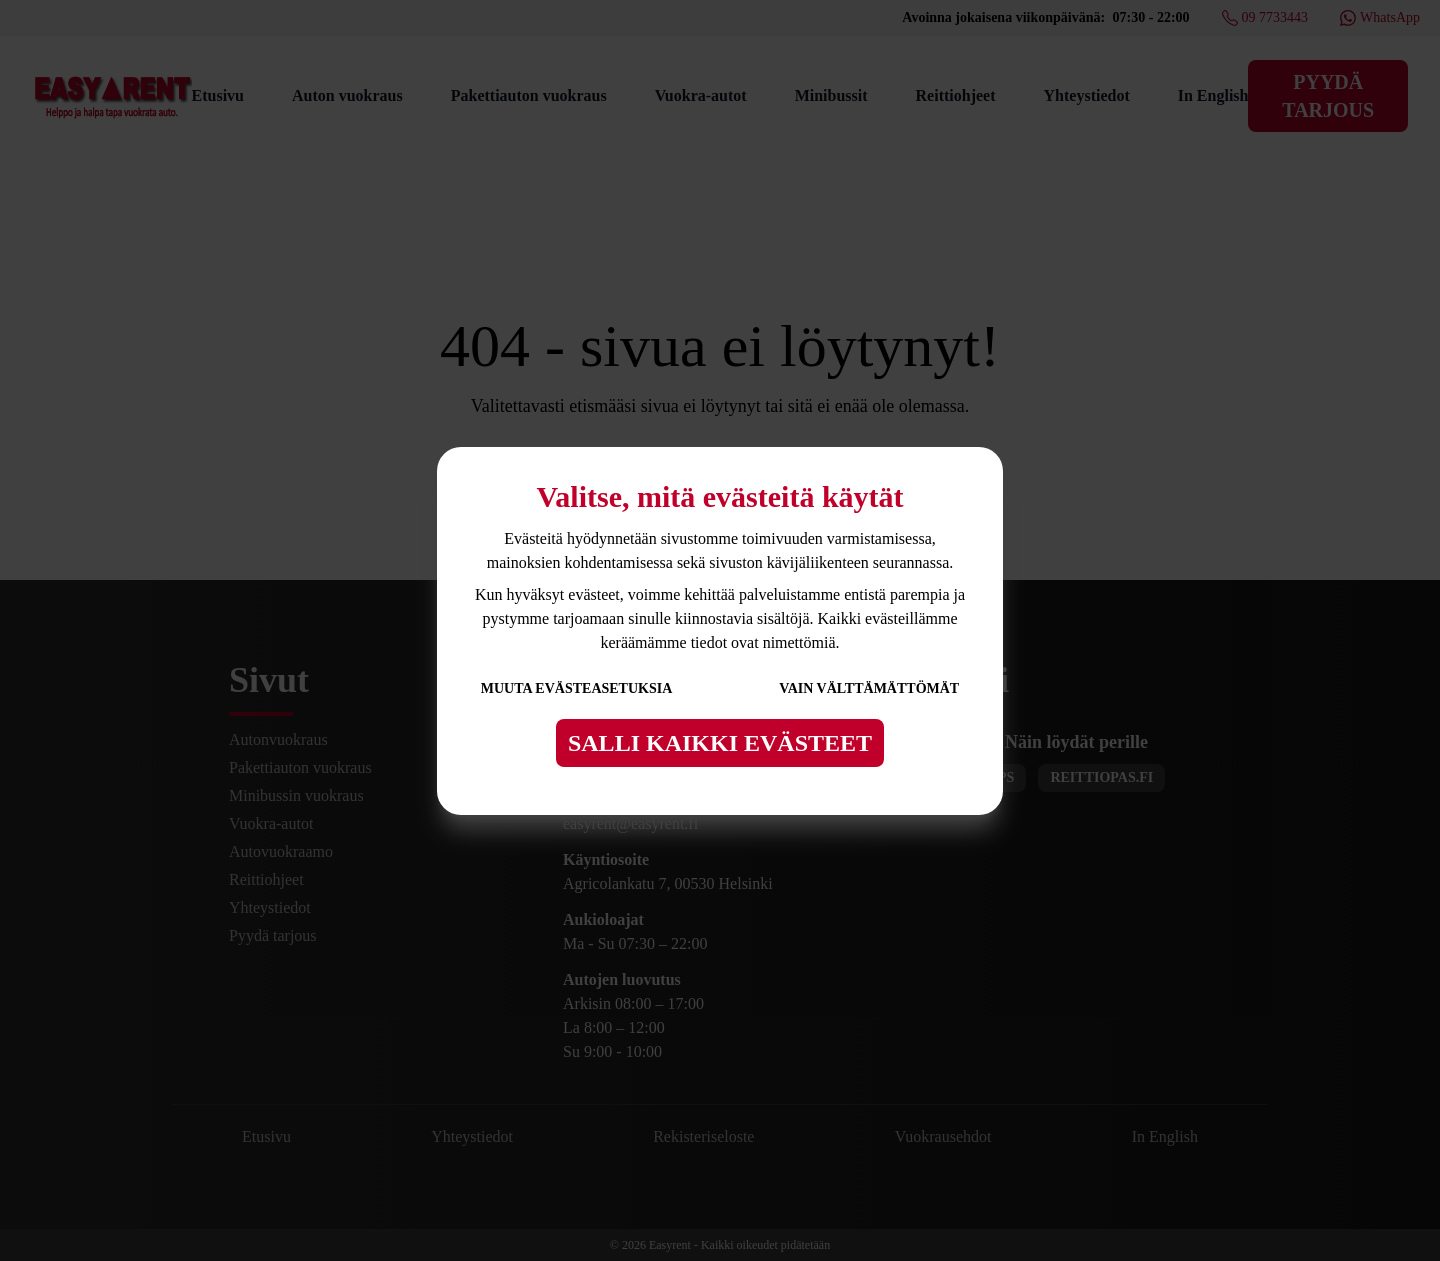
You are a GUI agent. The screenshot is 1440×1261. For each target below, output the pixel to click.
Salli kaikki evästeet (720, 743)
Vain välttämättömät (869, 688)
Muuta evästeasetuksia (577, 688)
